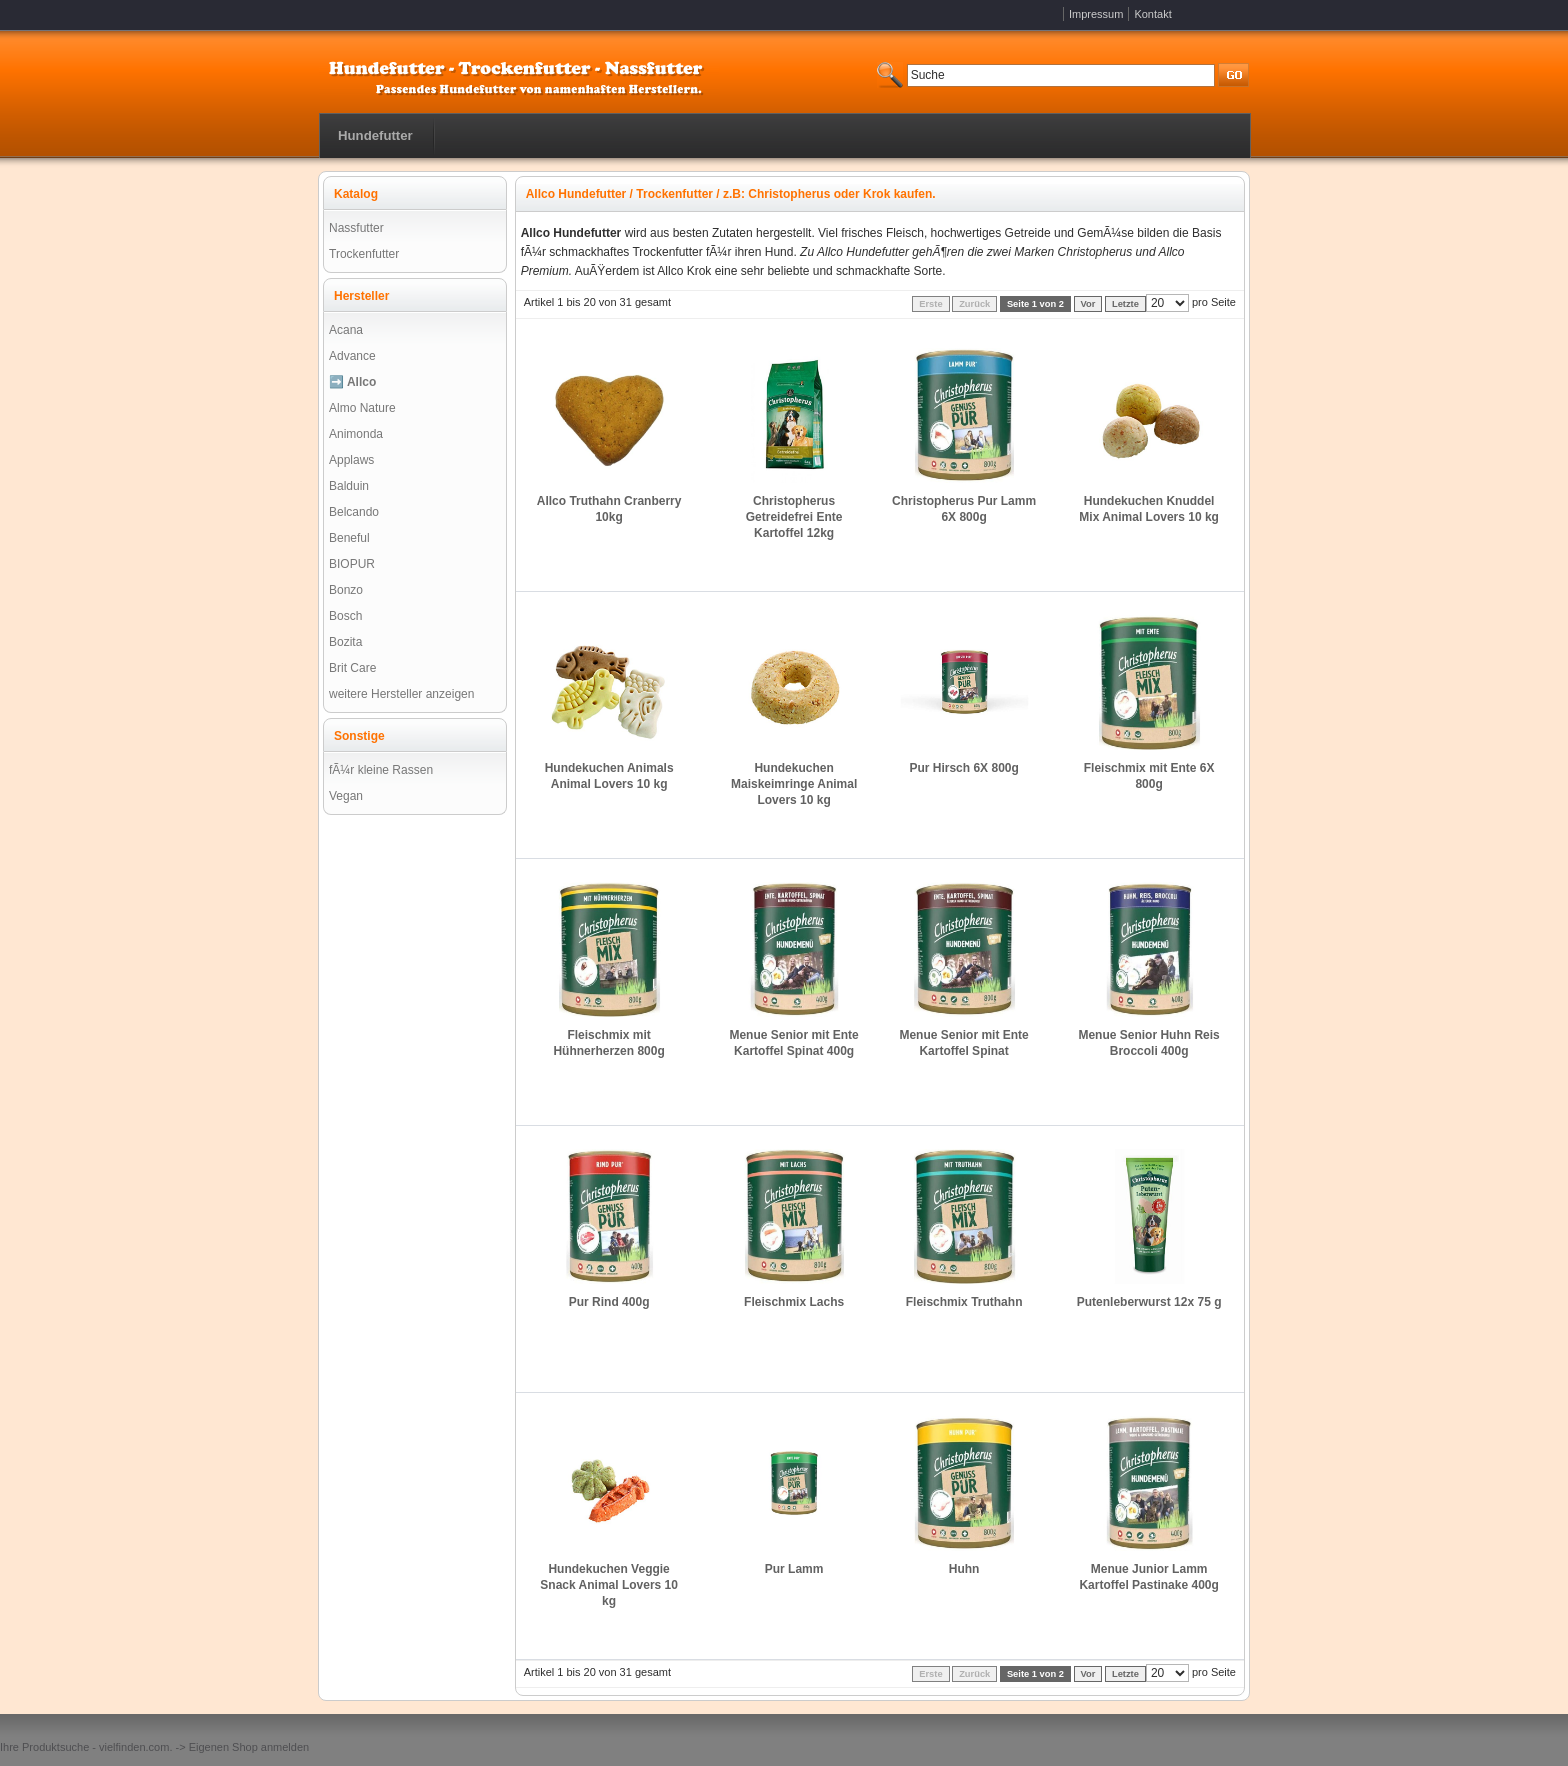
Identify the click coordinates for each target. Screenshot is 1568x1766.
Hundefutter (375, 135)
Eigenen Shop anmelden (249, 1747)
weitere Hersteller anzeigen (401, 694)
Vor (1088, 304)
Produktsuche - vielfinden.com (95, 1747)
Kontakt (1152, 14)
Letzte (1125, 304)
